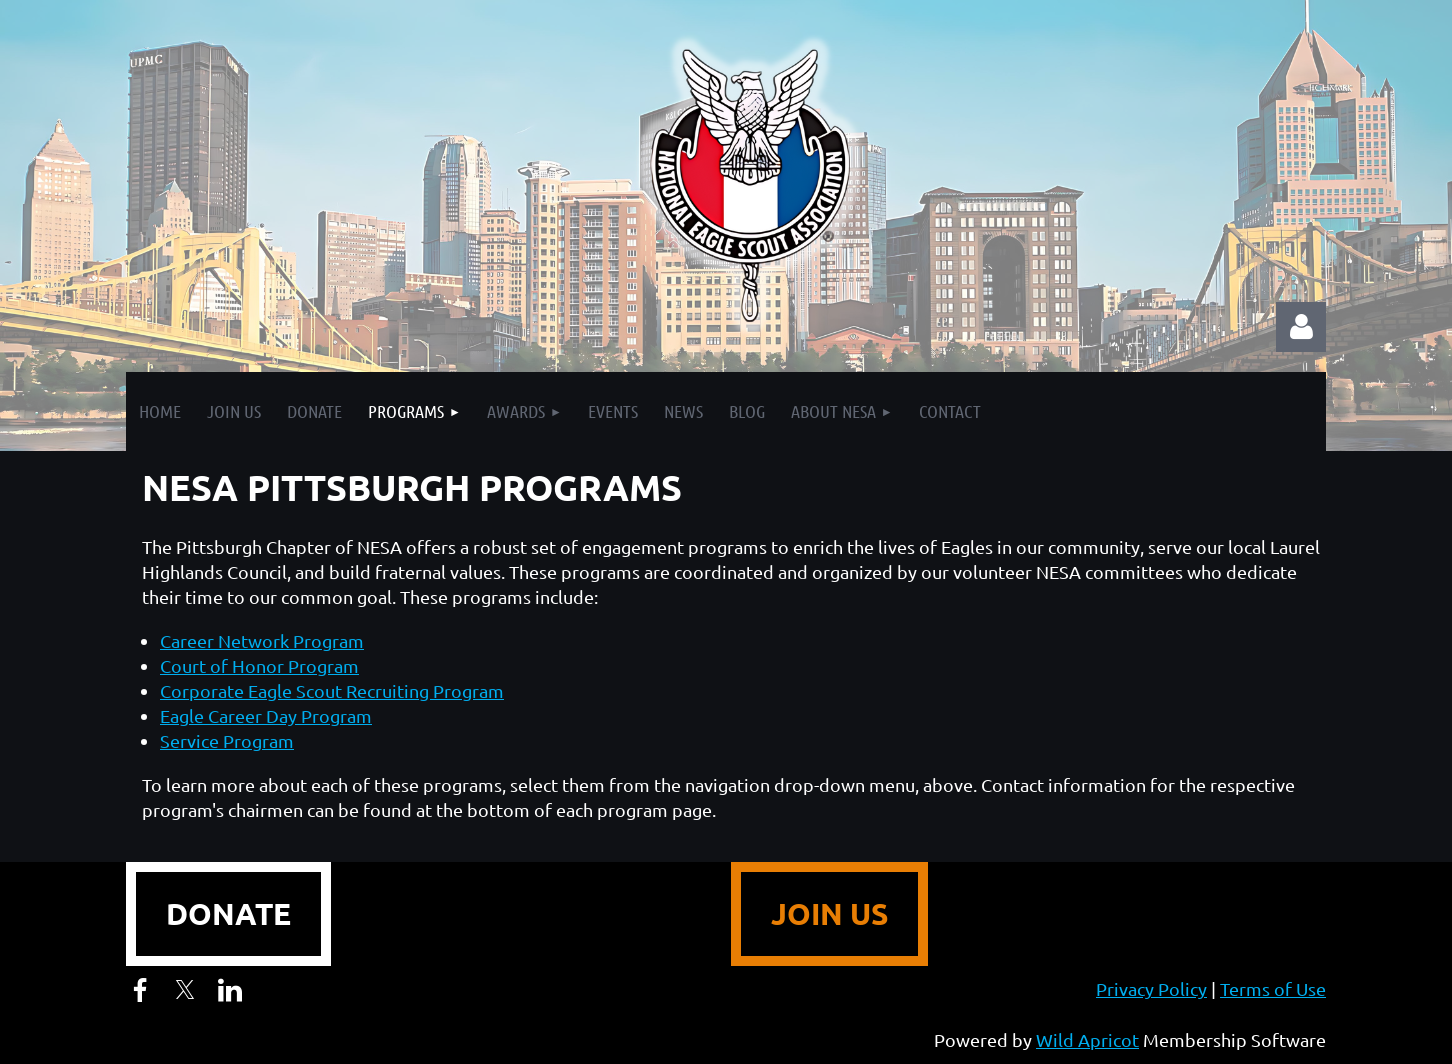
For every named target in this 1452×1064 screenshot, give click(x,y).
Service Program (227, 740)
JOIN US (829, 913)
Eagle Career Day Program (266, 715)
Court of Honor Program (259, 665)
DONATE (228, 913)
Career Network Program (262, 640)
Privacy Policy (1151, 988)
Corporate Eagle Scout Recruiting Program (332, 690)
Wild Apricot (1087, 1039)
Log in (1301, 327)
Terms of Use (1273, 988)
